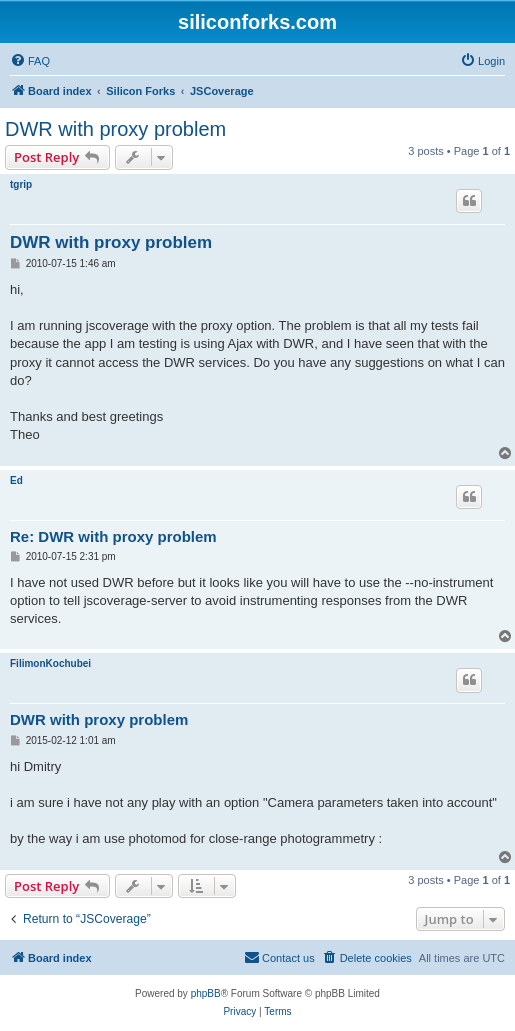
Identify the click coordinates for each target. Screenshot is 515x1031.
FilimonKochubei (50, 663)
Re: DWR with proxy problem (113, 536)
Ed (16, 480)
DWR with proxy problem (115, 129)
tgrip (21, 184)
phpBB (206, 993)
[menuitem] (30, 61)
